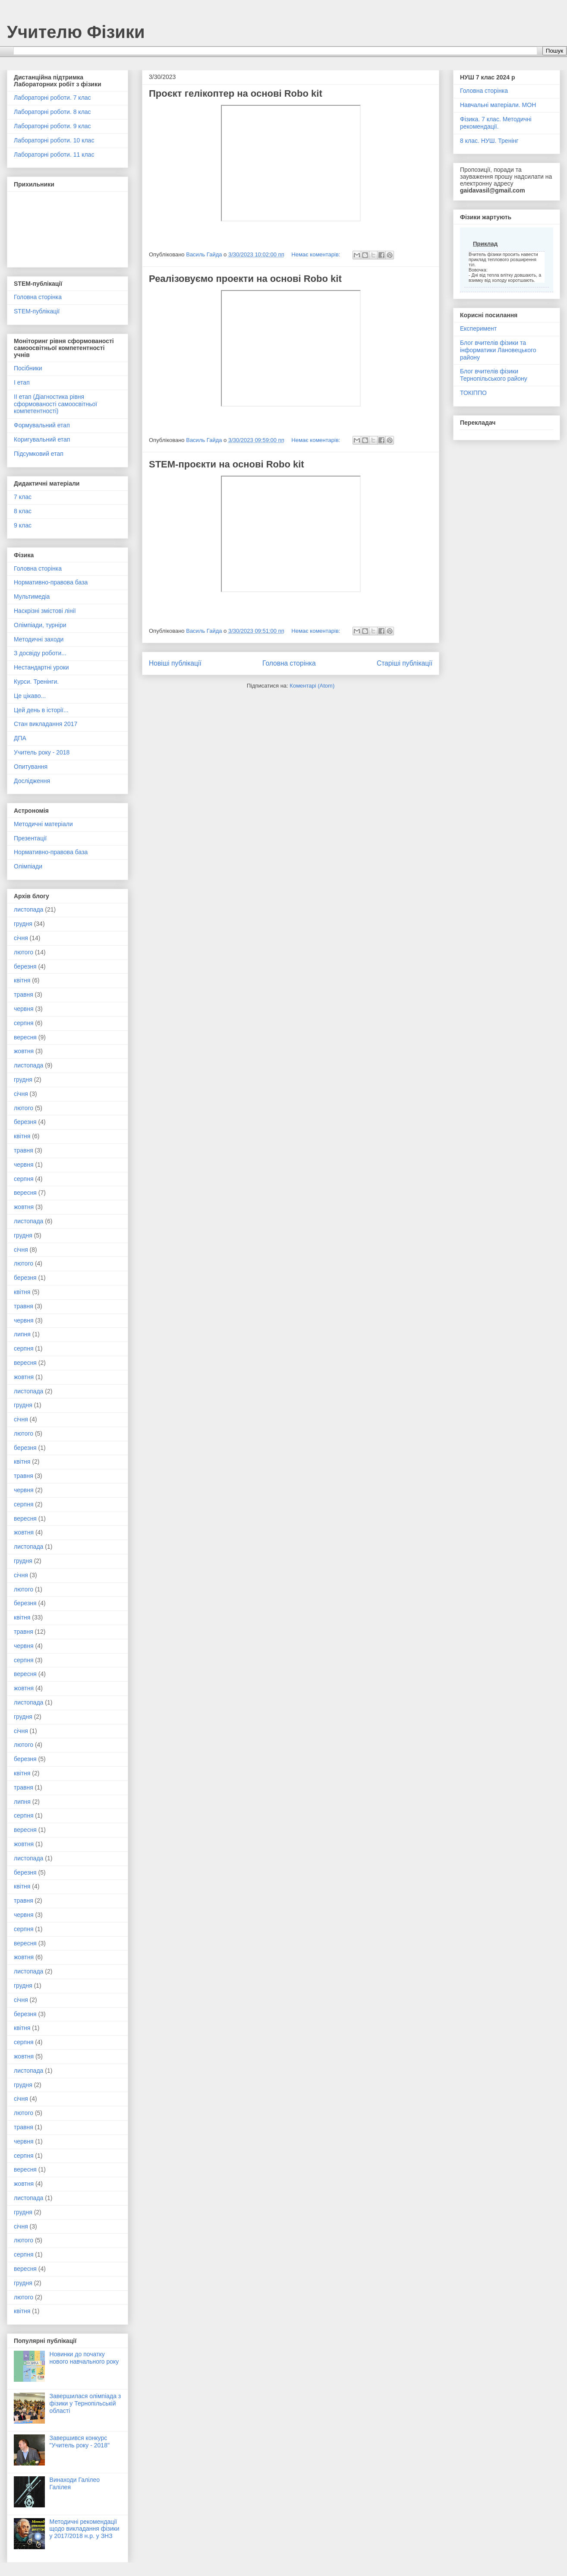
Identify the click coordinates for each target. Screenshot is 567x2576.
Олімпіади (28, 866)
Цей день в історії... (41, 710)
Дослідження (32, 780)
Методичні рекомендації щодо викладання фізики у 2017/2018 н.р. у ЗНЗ (85, 2529)
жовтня (24, 1051)
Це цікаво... (30, 695)
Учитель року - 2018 (41, 752)
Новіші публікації (175, 663)
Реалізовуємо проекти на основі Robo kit (245, 278)
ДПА (20, 738)
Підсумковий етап (38, 453)
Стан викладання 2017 (45, 723)
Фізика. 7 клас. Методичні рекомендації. (496, 123)
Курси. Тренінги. (36, 681)
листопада (28, 909)
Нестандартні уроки (41, 667)
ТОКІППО (473, 392)
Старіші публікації (404, 663)
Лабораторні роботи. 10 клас (54, 140)
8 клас (23, 511)
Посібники (28, 368)
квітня (22, 980)
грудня (23, 923)
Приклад (485, 243)
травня (23, 994)
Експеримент (478, 328)
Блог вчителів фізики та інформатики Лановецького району (498, 350)
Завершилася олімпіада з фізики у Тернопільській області (85, 2403)
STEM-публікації (37, 311)
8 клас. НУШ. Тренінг (489, 140)
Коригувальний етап (42, 439)
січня (21, 937)
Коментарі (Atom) (312, 685)
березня (25, 966)
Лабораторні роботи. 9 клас (52, 126)
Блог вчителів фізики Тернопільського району (493, 375)
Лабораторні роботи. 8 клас (52, 111)
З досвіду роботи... (40, 653)
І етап (22, 382)
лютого (23, 952)
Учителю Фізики (76, 31)
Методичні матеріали (43, 824)
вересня (25, 1037)
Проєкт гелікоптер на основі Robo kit (235, 93)
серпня (23, 1023)
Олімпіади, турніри (40, 625)
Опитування (30, 766)
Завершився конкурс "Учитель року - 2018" (80, 2441)
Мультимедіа (32, 596)
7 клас (23, 496)
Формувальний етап (42, 425)
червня (24, 1008)
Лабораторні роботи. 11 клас (54, 154)
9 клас (23, 525)
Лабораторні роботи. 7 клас (52, 97)
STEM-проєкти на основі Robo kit (226, 464)
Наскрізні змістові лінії (45, 610)
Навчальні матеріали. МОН (498, 104)
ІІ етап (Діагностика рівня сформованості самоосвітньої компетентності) (55, 404)
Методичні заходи (38, 639)
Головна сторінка (289, 663)
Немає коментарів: (316, 254)
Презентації (30, 838)
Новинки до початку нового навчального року (84, 2358)
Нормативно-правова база (51, 582)
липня (22, 1334)
